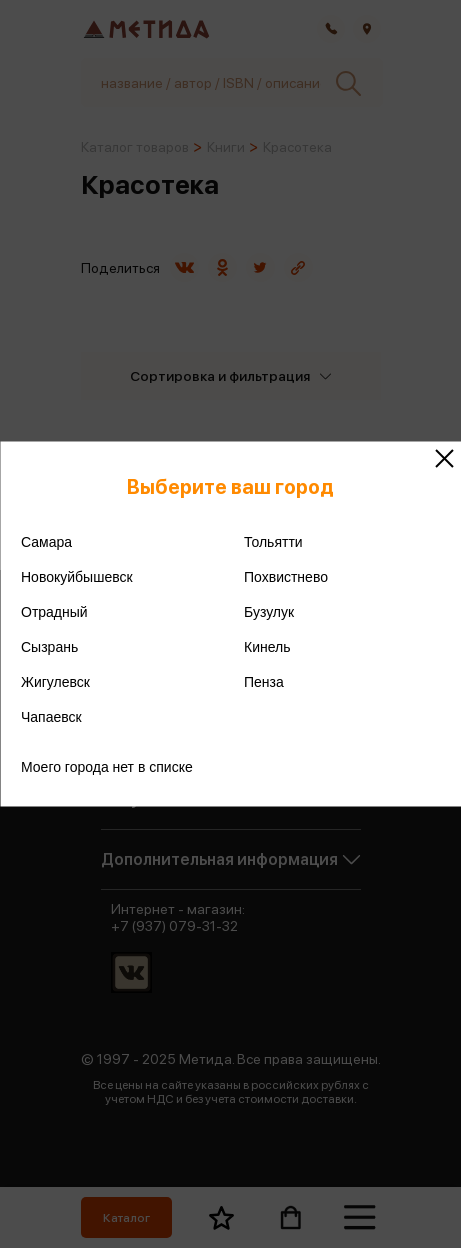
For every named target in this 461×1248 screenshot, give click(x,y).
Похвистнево (286, 577)
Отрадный (54, 612)
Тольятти (273, 542)
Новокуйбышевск (77, 577)
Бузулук (269, 612)
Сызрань (49, 647)
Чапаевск (51, 717)
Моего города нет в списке (107, 767)
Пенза (264, 682)
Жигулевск (55, 682)
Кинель (267, 647)
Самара (46, 542)
